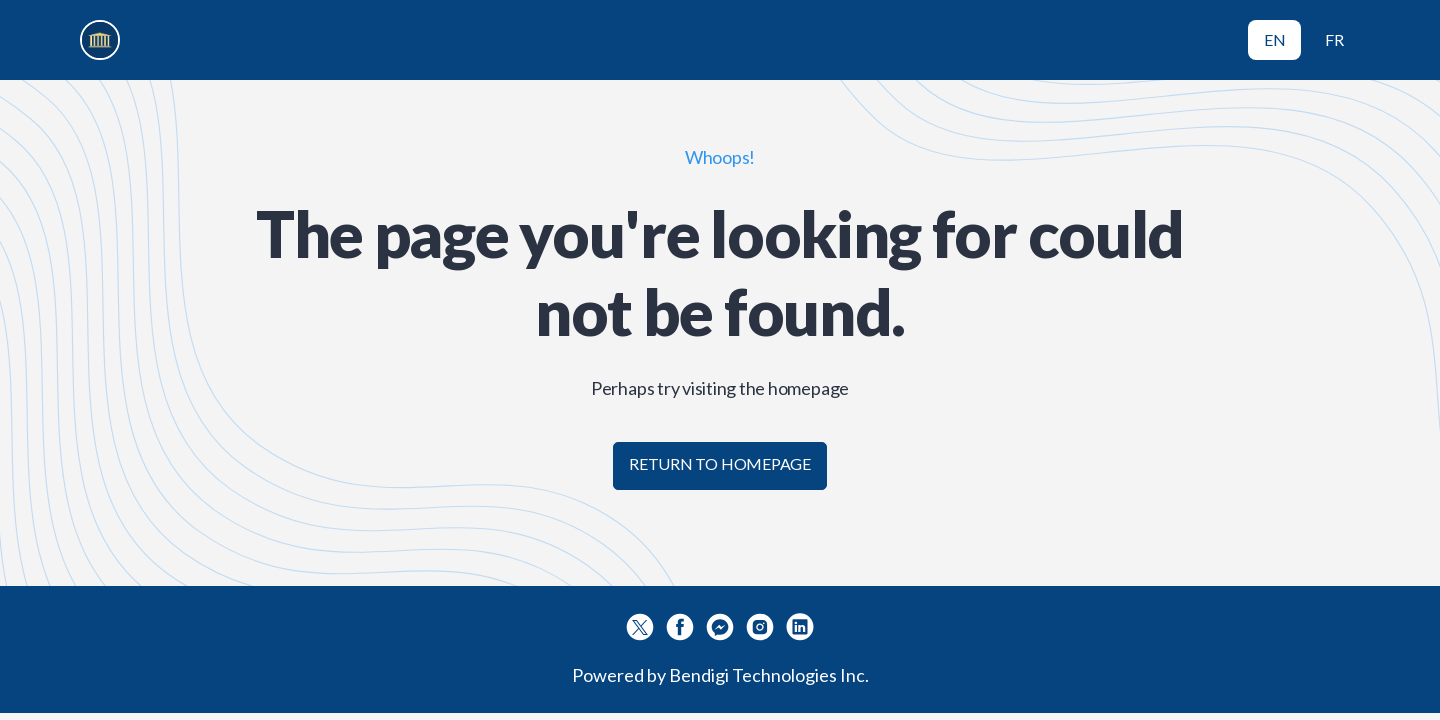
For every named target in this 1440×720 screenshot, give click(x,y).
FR (1334, 39)
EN (1275, 39)
